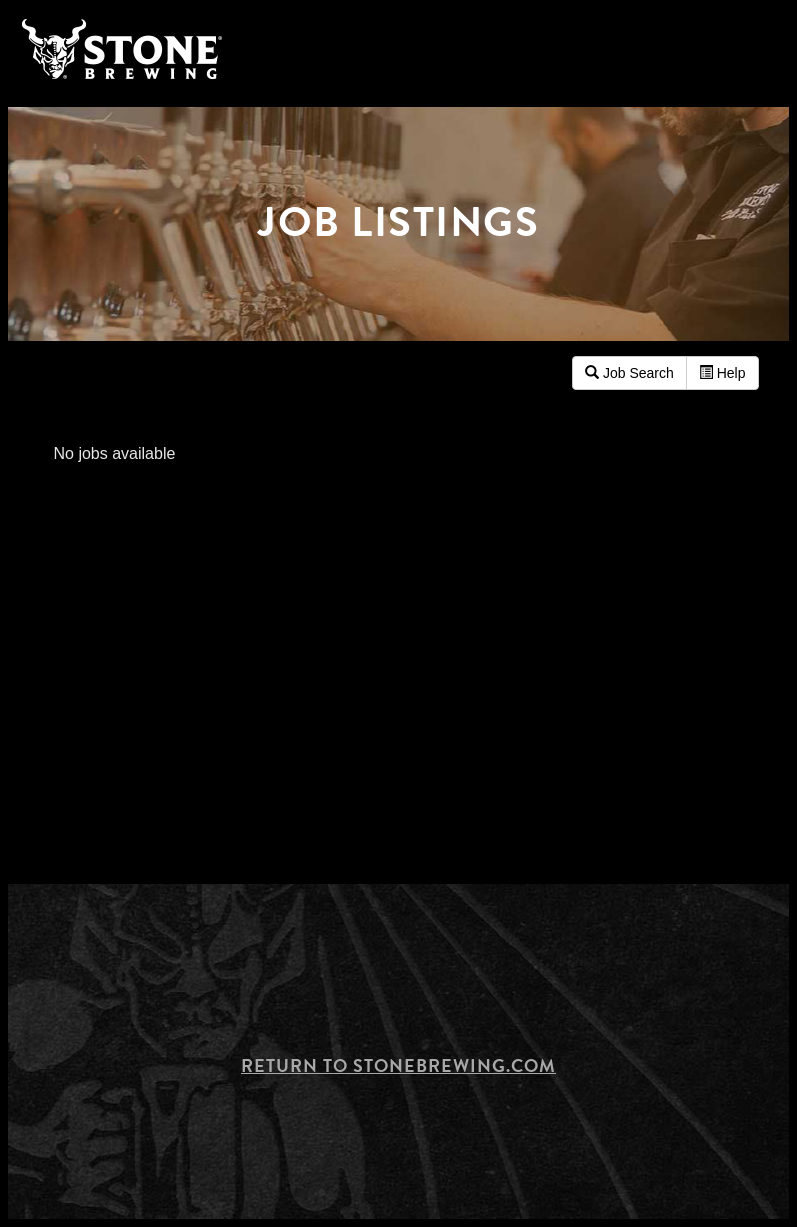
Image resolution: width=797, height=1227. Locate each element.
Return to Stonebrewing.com (398, 1065)
